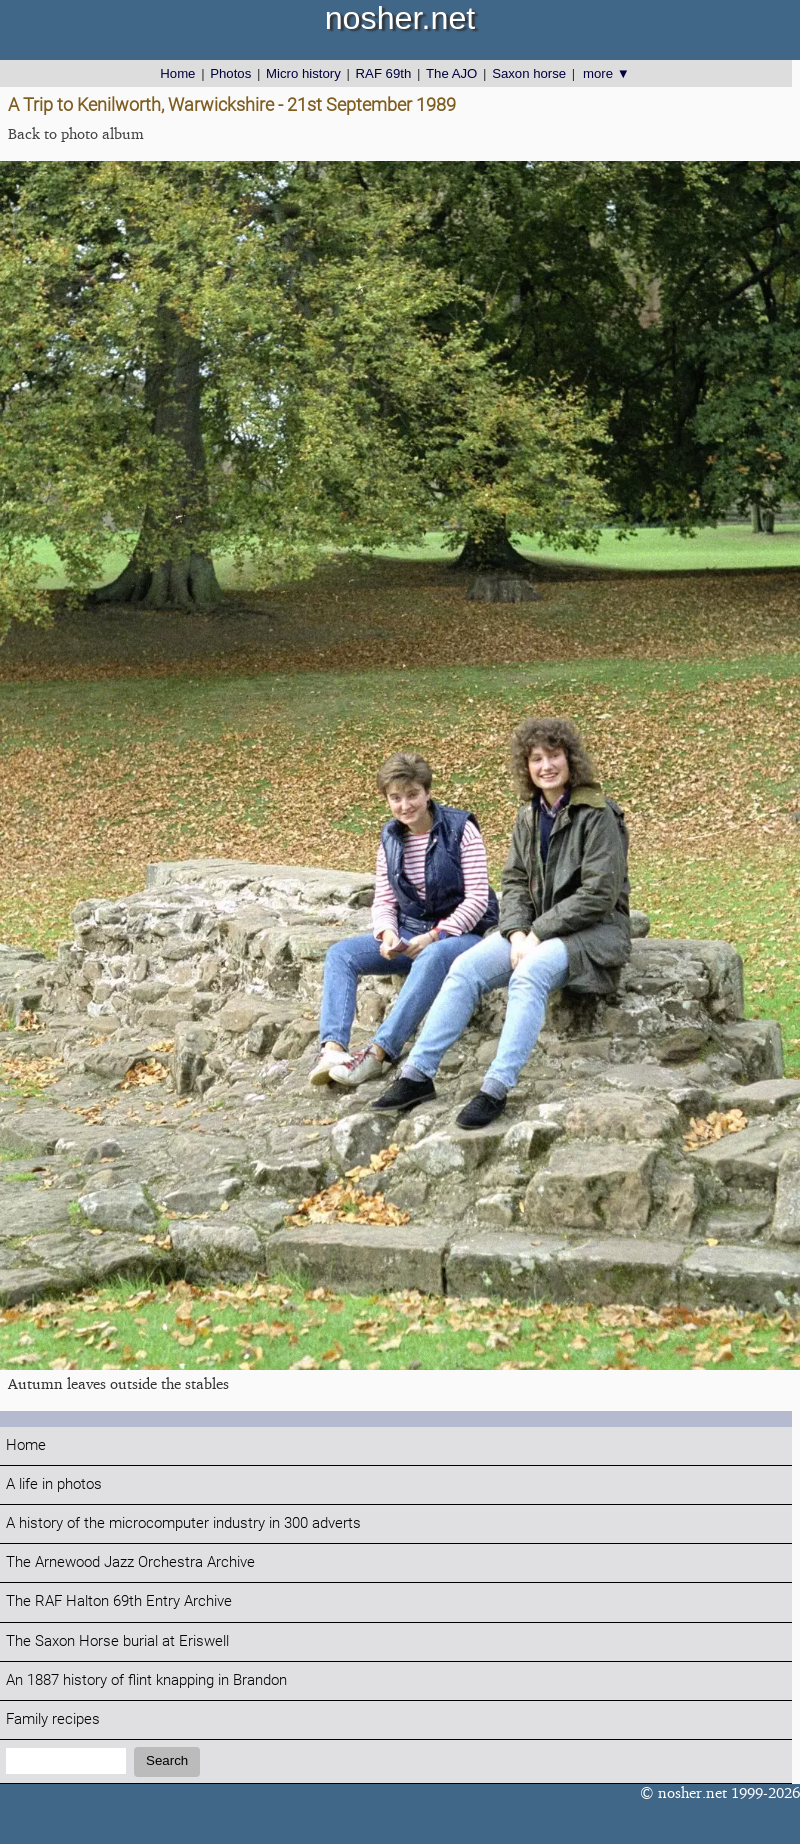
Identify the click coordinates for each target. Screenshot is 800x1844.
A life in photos (54, 1484)
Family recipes (53, 1719)
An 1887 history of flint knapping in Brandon (146, 1680)
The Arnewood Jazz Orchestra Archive (130, 1562)
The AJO (451, 73)
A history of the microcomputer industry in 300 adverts (183, 1523)
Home (177, 73)
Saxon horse (529, 73)
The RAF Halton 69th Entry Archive (119, 1601)
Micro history (303, 73)
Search (167, 1760)
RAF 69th (384, 73)
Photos (230, 73)
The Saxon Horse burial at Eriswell (117, 1641)
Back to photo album (76, 133)
